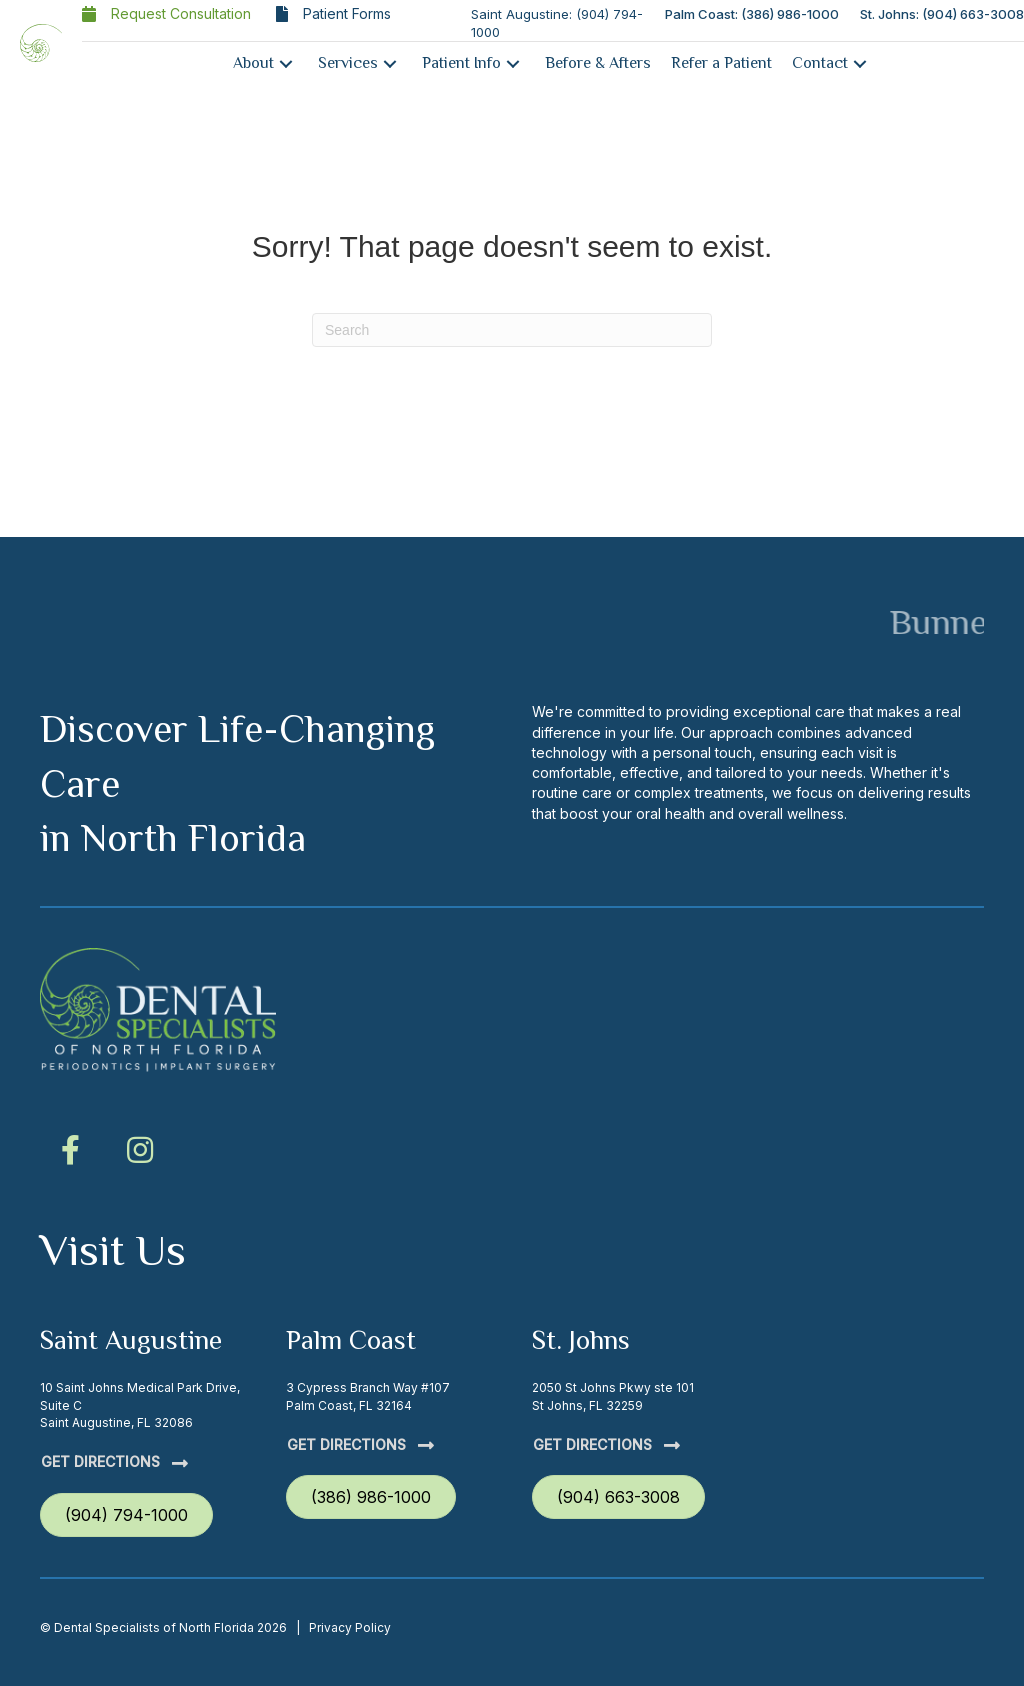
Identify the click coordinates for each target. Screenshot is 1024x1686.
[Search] (512, 330)
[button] (286, 63)
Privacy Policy (350, 1627)
